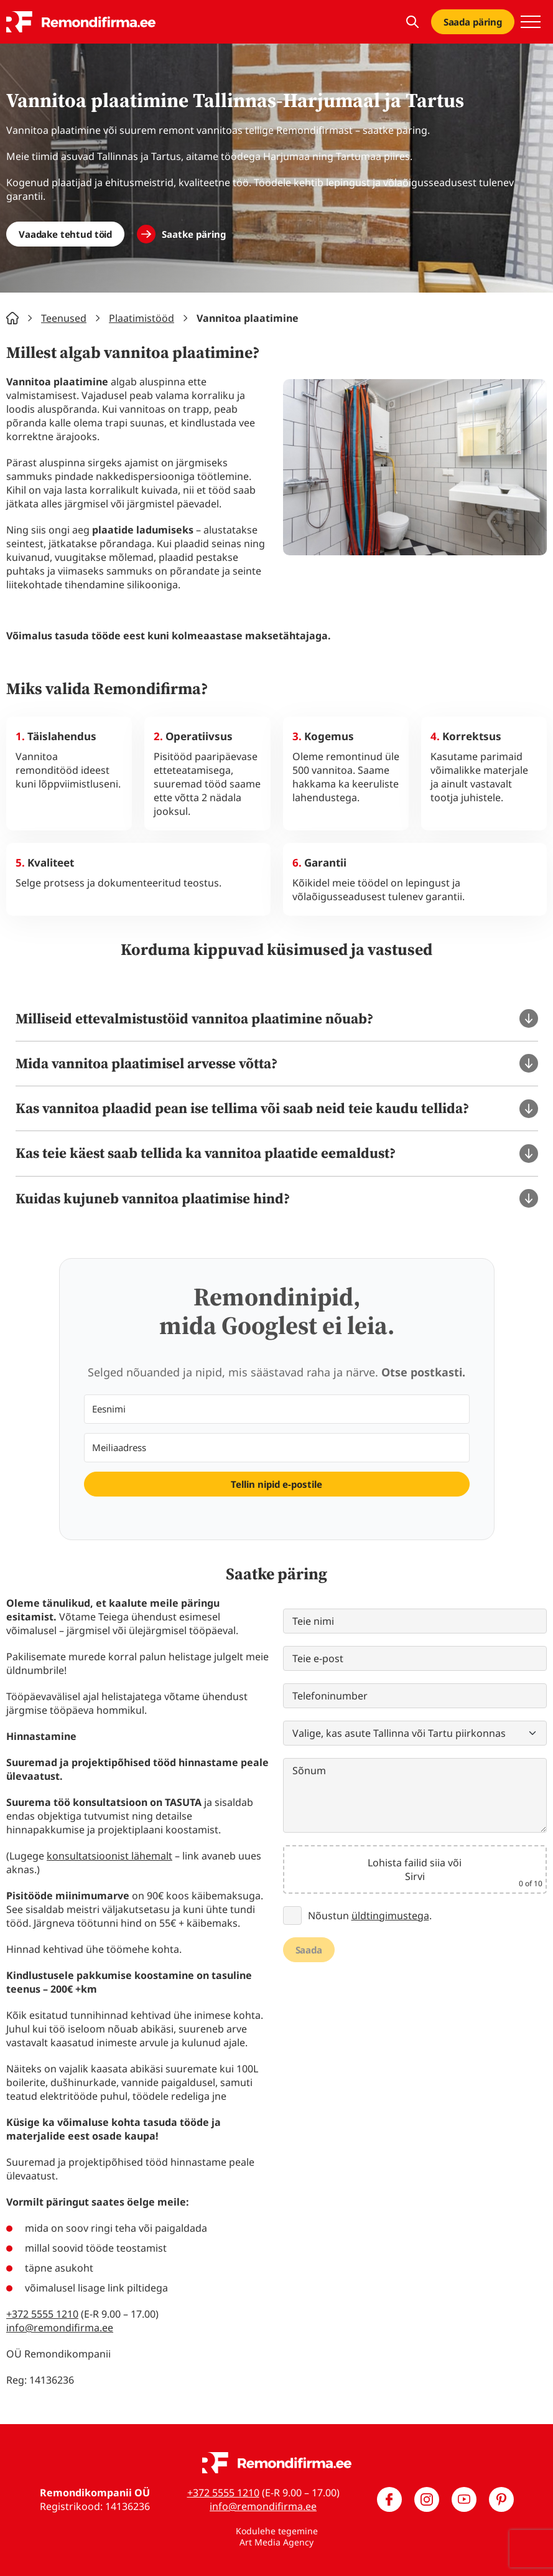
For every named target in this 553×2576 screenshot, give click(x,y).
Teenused (63, 318)
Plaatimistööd (141, 318)
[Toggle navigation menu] (531, 22)
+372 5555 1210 (42, 2314)
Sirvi (415, 1876)
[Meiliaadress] (277, 1447)
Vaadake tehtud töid (65, 234)
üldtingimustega (390, 1915)
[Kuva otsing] (412, 22)
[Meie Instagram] (426, 2499)
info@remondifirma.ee (59, 2327)
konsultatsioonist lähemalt (109, 1856)
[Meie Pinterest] (501, 2499)
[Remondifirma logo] (81, 21)
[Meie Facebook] (389, 2499)
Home (12, 318)
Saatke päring (194, 234)
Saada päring (473, 22)
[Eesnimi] (277, 1409)
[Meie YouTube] (464, 2499)
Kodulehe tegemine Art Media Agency (277, 2536)
